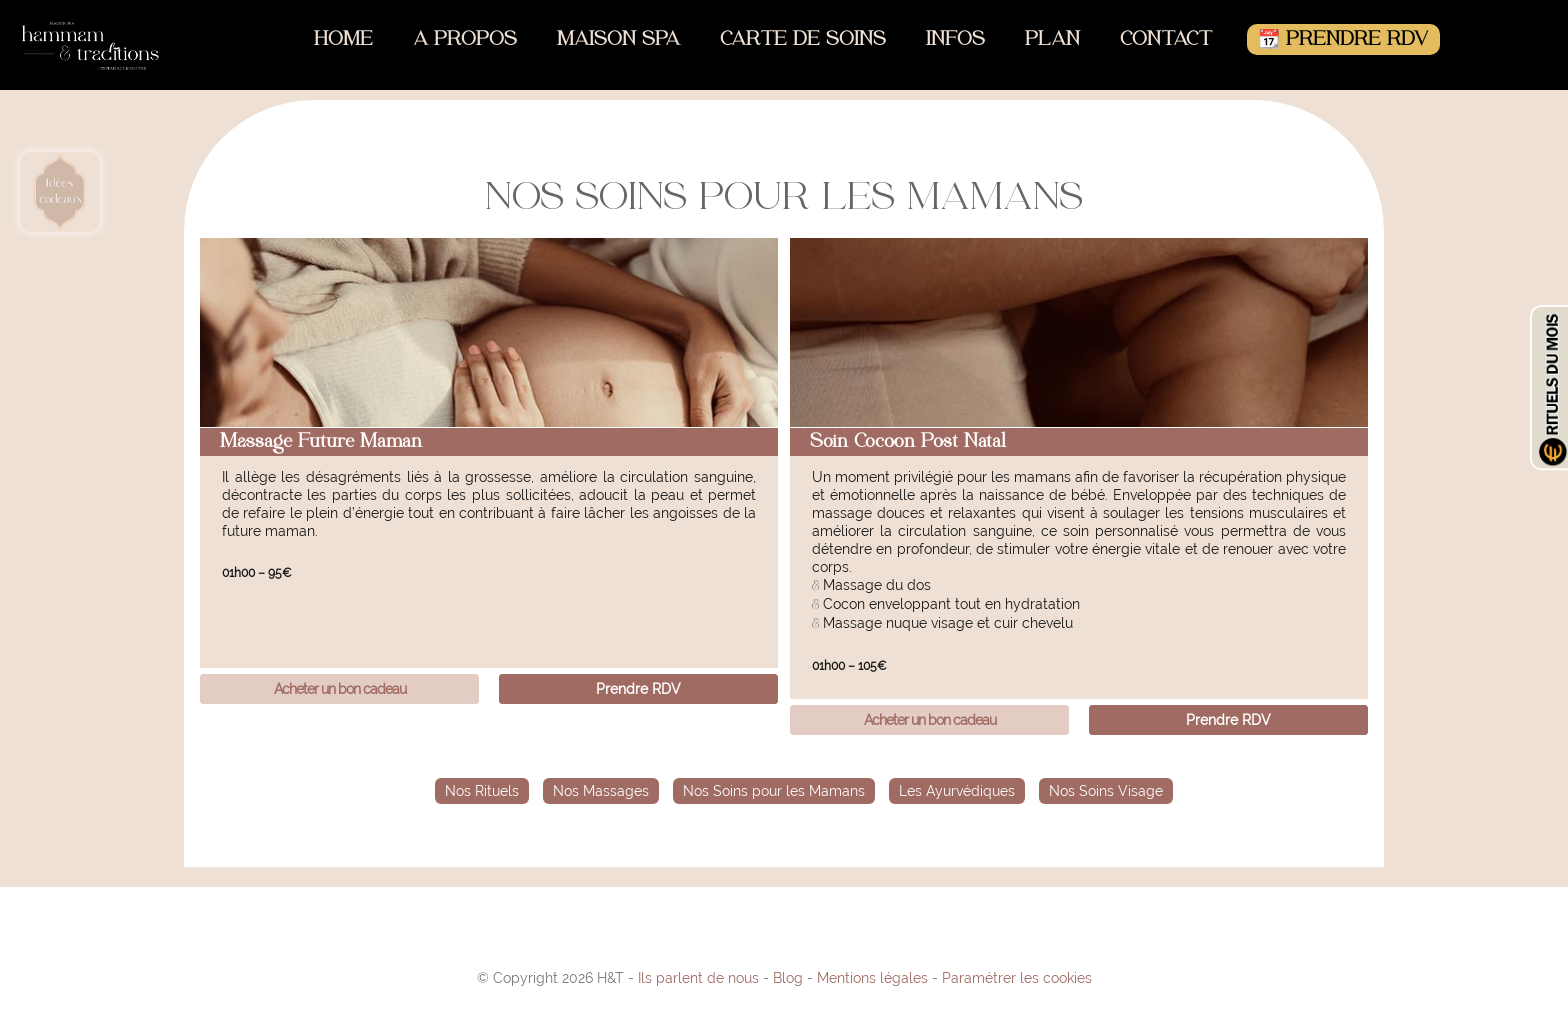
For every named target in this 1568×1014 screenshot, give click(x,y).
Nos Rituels (482, 791)
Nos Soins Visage (1106, 791)
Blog (788, 978)
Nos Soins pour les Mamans (774, 791)
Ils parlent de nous (698, 978)
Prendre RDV (638, 689)
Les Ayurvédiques (957, 791)
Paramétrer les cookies (1017, 978)
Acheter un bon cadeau (340, 689)
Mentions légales (872, 978)
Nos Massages (601, 791)
